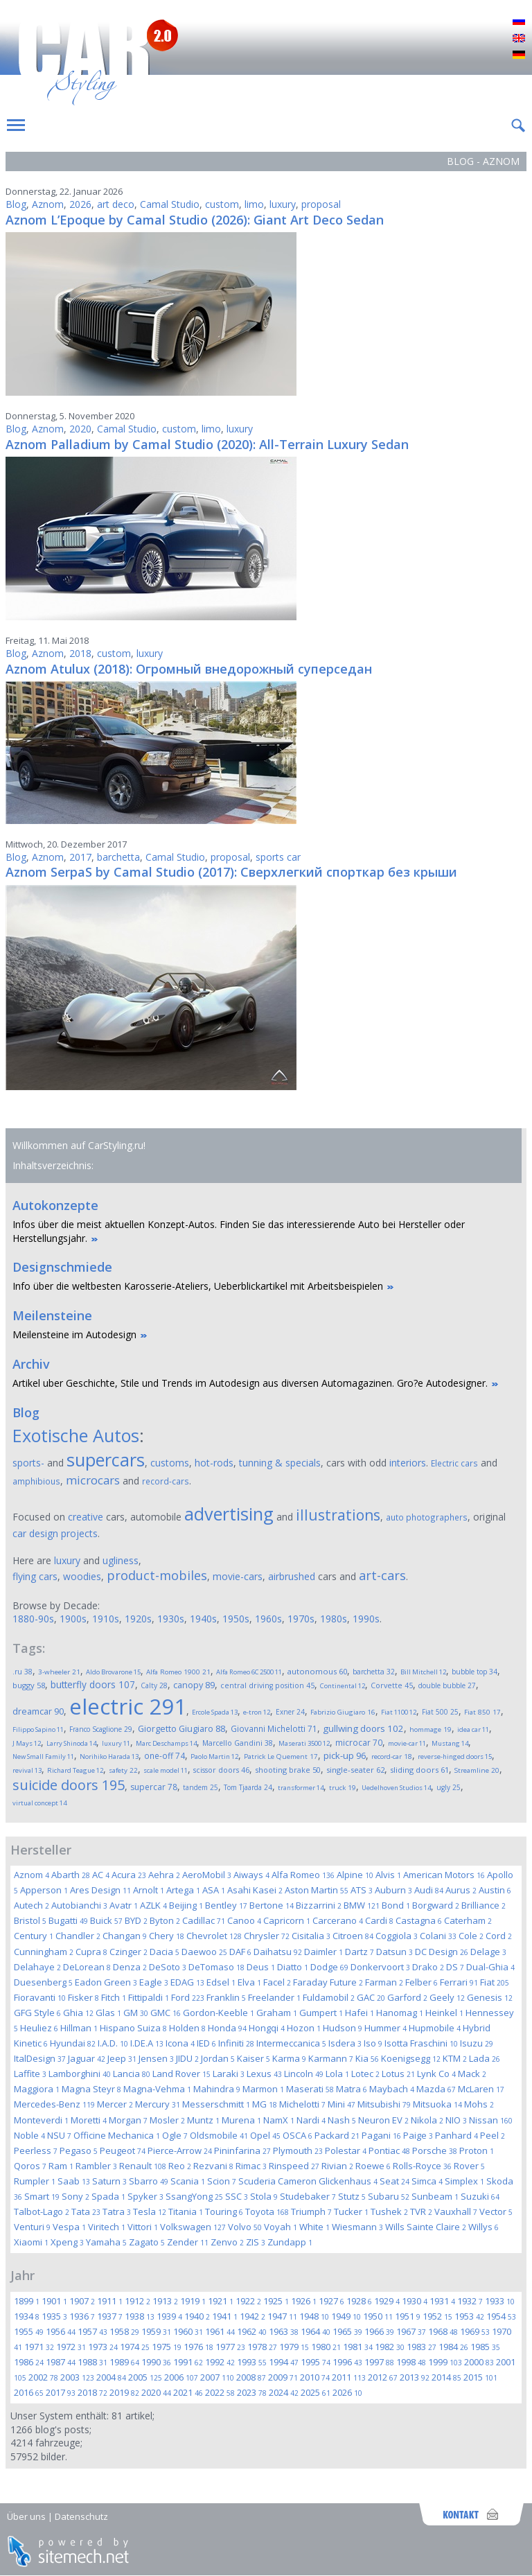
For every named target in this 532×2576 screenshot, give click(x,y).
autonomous (317, 1671)
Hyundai (73, 2043)
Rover (469, 2165)
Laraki (229, 2073)
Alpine (355, 1874)
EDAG (187, 1982)
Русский (519, 22)
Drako (428, 1967)
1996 (347, 2362)
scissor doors (221, 1769)
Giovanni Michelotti (274, 1728)
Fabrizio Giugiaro (342, 1712)
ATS (362, 1890)
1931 (442, 2301)
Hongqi (267, 2028)
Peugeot (122, 2150)
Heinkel (444, 2012)
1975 (166, 2346)
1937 (110, 2316)
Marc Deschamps (166, 1743)
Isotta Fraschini (421, 2043)
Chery (166, 1935)
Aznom (48, 204)
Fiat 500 (440, 1712)
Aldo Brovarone (113, 1671)
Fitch (113, 1997)
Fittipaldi (148, 1997)
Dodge (329, 1967)
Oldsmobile (219, 2135)
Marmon (263, 2089)
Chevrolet (214, 1935)
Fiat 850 (482, 1712)
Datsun (394, 1951)
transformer (300, 1787)
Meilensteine (52, 1315)
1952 (437, 2316)
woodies (82, 1576)
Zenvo (227, 2242)
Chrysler (267, 1935)
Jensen (156, 2058)
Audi (428, 1890)
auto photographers (427, 1517)
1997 (379, 2362)
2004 (111, 2377)
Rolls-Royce (422, 2165)
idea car (473, 1729)
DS (455, 1967)
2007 (217, 2377)
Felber (421, 1982)
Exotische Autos (75, 1435)
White (314, 2226)
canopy (194, 1685)
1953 (469, 2316)
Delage (488, 1951)
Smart (42, 2196)
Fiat (494, 1982)
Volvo (245, 2226)
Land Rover (181, 2073)
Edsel (221, 1982)
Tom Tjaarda (248, 1787)
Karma (289, 2058)
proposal (321, 204)
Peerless (35, 2150)
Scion (221, 2181)
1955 (29, 2331)
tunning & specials (280, 1462)
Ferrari (459, 1982)
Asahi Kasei (255, 1890)
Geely (447, 1997)
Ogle (175, 2135)
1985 (485, 2346)
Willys (483, 2226)
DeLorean (87, 1967)
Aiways (251, 1874)
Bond (396, 1905)
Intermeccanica (291, 2043)
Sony (75, 2196)
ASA (213, 1890)
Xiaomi (31, 2242)
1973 (103, 2346)
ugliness (121, 1560)
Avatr (123, 1905)
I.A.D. (113, 2043)
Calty (154, 1685)
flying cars (34, 1576)
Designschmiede (62, 1267)
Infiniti (236, 2043)
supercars (105, 1459)
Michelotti (302, 2104)
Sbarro (148, 2181)
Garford (407, 1997)
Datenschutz (81, 2516)
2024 (284, 2392)
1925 (276, 2301)
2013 (414, 2377)
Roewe (373, 2165)
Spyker (145, 2196)
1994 (284, 2362)
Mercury (157, 2104)
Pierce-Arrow (180, 2150)
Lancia (131, 2073)
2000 (479, 2362)
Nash (342, 2120)
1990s (366, 1618)
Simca (427, 2181)
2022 (220, 2392)
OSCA (297, 2135)
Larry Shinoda (71, 1743)
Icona (180, 2043)
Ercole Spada (215, 1712)
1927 (331, 2301)
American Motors (444, 1874)
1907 (82, 2301)
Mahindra (216, 2089)
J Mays (26, 1743)
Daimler (323, 1951)
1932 (470, 2301)
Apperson (44, 1890)
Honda (227, 2028)
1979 (294, 2346)
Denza (130, 1967)
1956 (61, 2331)
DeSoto (167, 1967)
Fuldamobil (329, 1997)
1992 (220, 2362)
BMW (362, 1905)
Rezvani (213, 2165)
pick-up (344, 1755)
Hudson (342, 2028)
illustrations (338, 1515)
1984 (453, 2346)
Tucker (351, 2211)
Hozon (304, 2028)
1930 (414, 2301)
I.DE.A (146, 2043)
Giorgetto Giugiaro (181, 1729)
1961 (220, 2331)
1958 (124, 2331)
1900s (73, 1618)
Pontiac (389, 2150)
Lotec (365, 2073)
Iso (373, 2043)
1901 (54, 2301)
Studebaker (308, 2196)
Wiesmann (357, 2226)
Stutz (352, 2196)
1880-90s (33, 1618)
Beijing (186, 1905)
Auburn (393, 1890)
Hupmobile (435, 2028)
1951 (407, 2316)
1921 (220, 2301)
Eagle (153, 1982)
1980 (326, 2346)
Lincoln (303, 2073)
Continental (342, 1685)
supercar (153, 1787)
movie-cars (238, 1576)
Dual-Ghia (490, 1967)
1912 (137, 2301)
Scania (187, 2181)
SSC (236, 2196)
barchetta (118, 857)
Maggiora (37, 2089)
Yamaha (106, 2242)
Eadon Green (106, 1982)
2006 (181, 2377)
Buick (106, 1920)
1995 (315, 2362)
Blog (16, 204)
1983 (421, 2346)
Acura (129, 1874)
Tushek (389, 2211)
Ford (187, 1997)
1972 (71, 2346)
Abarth (70, 1874)
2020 (80, 428)
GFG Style (37, 2012)
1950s (235, 1618)
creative (85, 1516)
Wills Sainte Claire (425, 2226)
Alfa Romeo (303, 1874)
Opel (265, 2135)
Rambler (96, 2165)
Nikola (427, 2120)
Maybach (391, 2089)
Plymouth (298, 2150)
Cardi (379, 1920)
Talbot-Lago (41, 2211)
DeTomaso (216, 1967)
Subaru (388, 2196)
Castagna (419, 1920)
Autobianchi (79, 1905)
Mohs (479, 2104)
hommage (430, 1729)
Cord (499, 1935)
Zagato (147, 2242)
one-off (164, 1755)
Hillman (79, 2028)
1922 (248, 2301)
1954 (501, 2316)
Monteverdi (41, 2120)
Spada (108, 2196)
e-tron (256, 1712)
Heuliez (39, 2028)
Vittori (142, 2226)
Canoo (244, 1920)
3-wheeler (59, 1671)
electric (127, 1706)
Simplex (464, 2181)
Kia (367, 2058)
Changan (125, 1935)
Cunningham (43, 1951)
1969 (475, 2331)
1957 (92, 2331)
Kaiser (253, 2058)
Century (33, 1935)
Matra (351, 2089)
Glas (108, 2012)
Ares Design (100, 1890)
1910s (105, 1618)
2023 (252, 2392)
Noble (29, 2135)
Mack (472, 2073)
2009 (283, 2377)
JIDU (187, 2058)
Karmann (330, 2058)
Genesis (490, 1997)
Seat (394, 2181)
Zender (188, 2242)
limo (254, 204)
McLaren (481, 2089)
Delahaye (37, 1967)
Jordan (218, 2058)
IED (206, 2043)
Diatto (292, 1967)
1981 (358, 2346)
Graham (276, 2012)
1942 (252, 2316)
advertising (229, 1513)
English (519, 39)
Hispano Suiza (133, 2028)
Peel (492, 2135)
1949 (346, 2316)
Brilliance (483, 1905)
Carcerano (337, 1920)
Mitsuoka (437, 2104)
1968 (443, 2331)
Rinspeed (294, 2165)
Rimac (251, 2165)
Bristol (30, 1920)
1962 (252, 2331)
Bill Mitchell (423, 1671)
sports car (278, 857)
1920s (138, 1618)
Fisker (83, 1997)
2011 (349, 2377)
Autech (31, 1905)
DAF (240, 1951)
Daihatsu (278, 1951)
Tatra (117, 2211)
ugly (448, 1787)
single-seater (355, 1769)
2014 (446, 2377)
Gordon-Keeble (218, 2012)
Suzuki (480, 2196)
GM (135, 2012)
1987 (61, 2362)
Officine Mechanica (116, 2135)
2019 (124, 2392)
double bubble (447, 1685)
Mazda (436, 2089)
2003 (77, 2377)
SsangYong (194, 2196)
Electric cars (454, 1463)
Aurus (461, 1890)
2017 (80, 857)
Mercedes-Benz (54, 2104)
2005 (145, 2377)
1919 (193, 2301)
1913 (165, 2301)
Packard (337, 2135)
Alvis (388, 1874)
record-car (391, 1756)
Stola (264, 2196)
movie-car (407, 1743)
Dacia (164, 1951)
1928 (359, 2301)
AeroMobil (206, 1874)
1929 (387, 2301)
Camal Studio (170, 204)
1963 (284, 2331)
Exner (290, 1712)
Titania (185, 2211)
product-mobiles (157, 1575)
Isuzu (476, 2043)
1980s (333, 1618)
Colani (438, 1935)
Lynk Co (436, 2073)
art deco (115, 204)
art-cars (382, 1575)
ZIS (255, 2242)
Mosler (167, 2120)
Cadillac (203, 1920)
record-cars (165, 1481)
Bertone (271, 1905)
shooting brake (288, 1769)
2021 (188, 2392)
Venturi (32, 2226)
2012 (383, 2377)
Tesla (149, 2211)
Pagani (381, 2135)
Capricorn (286, 1920)
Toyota (267, 2211)
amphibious (36, 1481)
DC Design (441, 1951)
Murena (241, 2120)
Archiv (31, 1364)
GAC (371, 1997)
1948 (314, 2316)
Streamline (476, 1770)
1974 (135, 2346)
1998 (411, 2362)
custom (222, 204)
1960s (268, 1618)
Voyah (280, 2226)
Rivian (337, 2165)
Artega (183, 1890)
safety (123, 1770)
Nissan (491, 2120)
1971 (39, 2346)
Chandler (77, 1935)
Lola (337, 2073)
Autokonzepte (55, 1205)
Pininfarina (242, 2150)
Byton (165, 1920)
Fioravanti (40, 1997)
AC (100, 1874)
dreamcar (38, 1711)
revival (27, 1770)
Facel (277, 1982)
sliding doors (419, 1769)
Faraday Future (328, 1982)
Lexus (264, 2073)
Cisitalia (311, 1935)
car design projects (55, 1533)
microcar (358, 1742)
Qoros (30, 2165)
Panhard (456, 2135)
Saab (73, 2181)
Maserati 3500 (304, 1743)
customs (169, 1462)
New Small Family (43, 1756)
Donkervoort (380, 1967)
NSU (59, 2135)
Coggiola (396, 1935)
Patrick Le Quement (281, 1756)
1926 (304, 2301)
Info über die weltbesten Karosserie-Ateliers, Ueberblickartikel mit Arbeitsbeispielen (197, 1286)
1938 (139, 2316)
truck (342, 1787)
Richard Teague (75, 1770)
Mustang (450, 1743)
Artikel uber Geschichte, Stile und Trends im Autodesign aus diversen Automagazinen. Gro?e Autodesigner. (250, 1383)
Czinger (128, 1951)
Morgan (128, 2120)
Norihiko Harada (109, 1756)
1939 (169, 2316)
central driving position (267, 1685)
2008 (251, 2377)
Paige (418, 2135)
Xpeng (67, 2242)
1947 (282, 2316)
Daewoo (204, 1951)
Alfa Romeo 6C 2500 (249, 1671)
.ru (22, 1671)
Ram (60, 2165)
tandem (200, 1787)
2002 (43, 2377)
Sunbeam (435, 2196)
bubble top (474, 1671)
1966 (379, 2331)
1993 (252, 2362)
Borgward (435, 1905)
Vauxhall (455, 2211)
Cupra (91, 1951)
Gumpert (321, 2012)
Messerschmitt (216, 2104)
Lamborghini (79, 2073)
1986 (29, 2362)
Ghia (78, 2012)
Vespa (69, 2226)
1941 (225, 2316)
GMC (165, 2012)
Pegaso (79, 2150)
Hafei (359, 2012)
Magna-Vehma (157, 2089)
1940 (197, 2316)
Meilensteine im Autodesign (74, 1334)
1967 (411, 2331)
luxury (282, 204)
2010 (315, 2377)
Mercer (115, 2104)
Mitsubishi (384, 2104)
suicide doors (68, 1785)
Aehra (164, 1874)
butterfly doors (93, 1684)
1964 (315, 2331)
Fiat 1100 (398, 1712)
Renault (142, 2165)
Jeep (121, 2058)
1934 (26, 2316)
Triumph (311, 2211)
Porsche (434, 2150)
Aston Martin (316, 1890)
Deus (261, 1967)
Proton (476, 2150)
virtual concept (39, 1802)
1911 (110, 2301)
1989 (124, 2362)
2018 (80, 653)
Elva (249, 1982)
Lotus (398, 2073)
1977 (230, 2346)
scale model (165, 1770)
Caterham (468, 1920)
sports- (28, 1462)
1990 (156, 2362)
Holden (187, 2028)
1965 (347, 2331)
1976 (198, 2346)
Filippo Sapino (38, 1729)
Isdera (345, 2043)
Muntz (203, 2120)
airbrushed (291, 1576)
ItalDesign (40, 2058)
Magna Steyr (91, 2089)
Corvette (392, 1685)
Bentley (226, 1905)
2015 (480, 2377)
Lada (484, 2058)
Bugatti (68, 1920)
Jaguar (86, 2058)
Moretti (89, 2120)
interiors (407, 1462)
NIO (456, 2120)
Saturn (109, 2181)
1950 (378, 2316)
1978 (262, 2346)
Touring (224, 2211)
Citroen (352, 1935)
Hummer (385, 2028)
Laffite (30, 2073)
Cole (471, 1935)
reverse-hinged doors (455, 1756)
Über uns (26, 2516)
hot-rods (214, 1462)
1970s (300, 1618)
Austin (495, 1890)
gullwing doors (363, 1728)
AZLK (153, 1905)
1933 (500, 2301)
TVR (421, 2211)
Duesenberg (43, 1982)
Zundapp (289, 2242)
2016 (29, 2392)
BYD (136, 1920)
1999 (445, 2362)
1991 (188, 2362)
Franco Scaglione (100, 1729)
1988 (92, 2362)
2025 (315, 2392)
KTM (455, 2058)
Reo (179, 2165)
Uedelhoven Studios (396, 1787)
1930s (170, 1618)
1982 (390, 2346)
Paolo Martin (214, 1756)
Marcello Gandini (237, 1743)
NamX (278, 2120)
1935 (54, 2316)
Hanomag (399, 2012)
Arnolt (148, 1890)
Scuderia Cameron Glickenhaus (308, 2181)
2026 (80, 204)
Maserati (310, 2089)
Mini (341, 2104)
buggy (28, 1685)
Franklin (226, 1997)
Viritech (106, 2226)
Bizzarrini (319, 1905)
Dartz (359, 1951)
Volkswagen (193, 2226)
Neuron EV (383, 2120)
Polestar (345, 2150)
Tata (85, 2211)
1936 (82, 2316)
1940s (203, 1618)
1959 (156, 2331)
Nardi (311, 2120)
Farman (384, 1982)
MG (264, 2104)
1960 (188, 2331)
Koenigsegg (411, 2058)
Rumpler (34, 2181)
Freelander (274, 1997)
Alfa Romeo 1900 (178, 1671)
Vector (496, 2211)
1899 (26, 2301)
